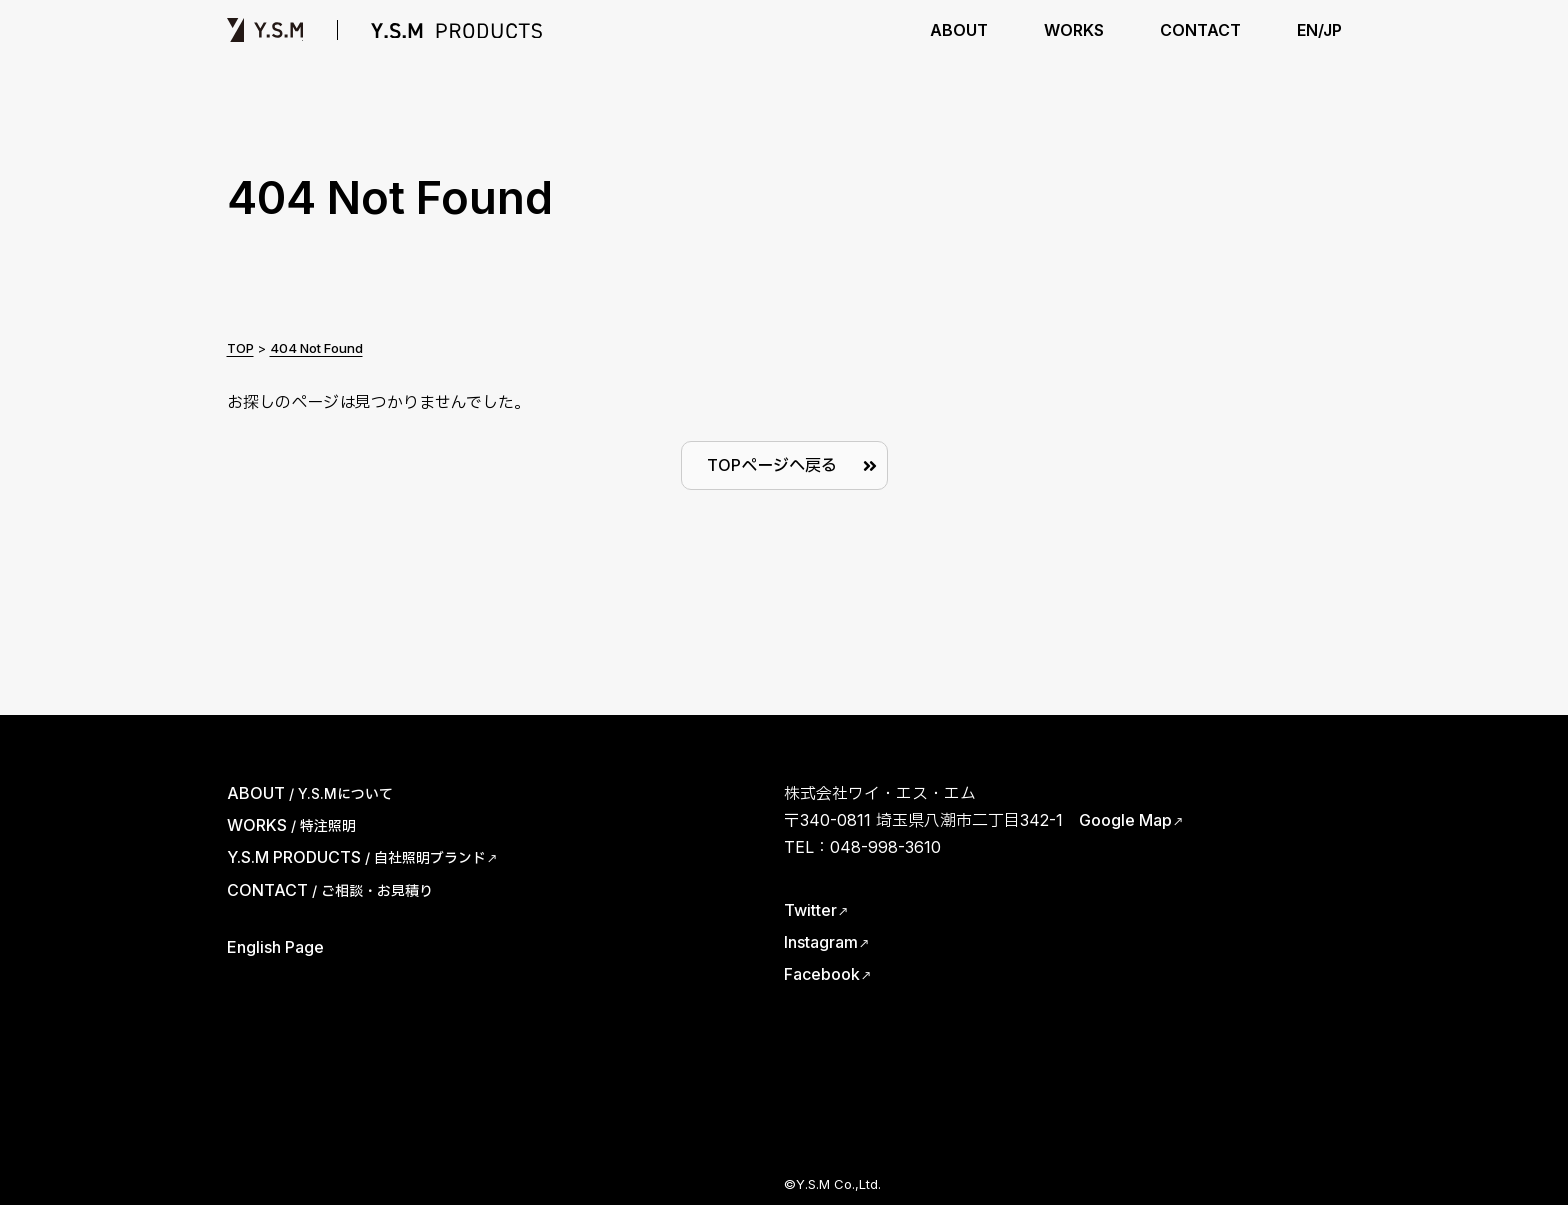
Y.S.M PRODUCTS (456, 30)
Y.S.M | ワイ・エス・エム (265, 30)
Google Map (1125, 820)
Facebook (822, 974)
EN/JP (1319, 30)
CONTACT (1200, 30)
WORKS (1074, 30)
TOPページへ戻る (772, 465)
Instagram (821, 942)
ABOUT (959, 30)
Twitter (810, 910)
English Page (275, 947)
